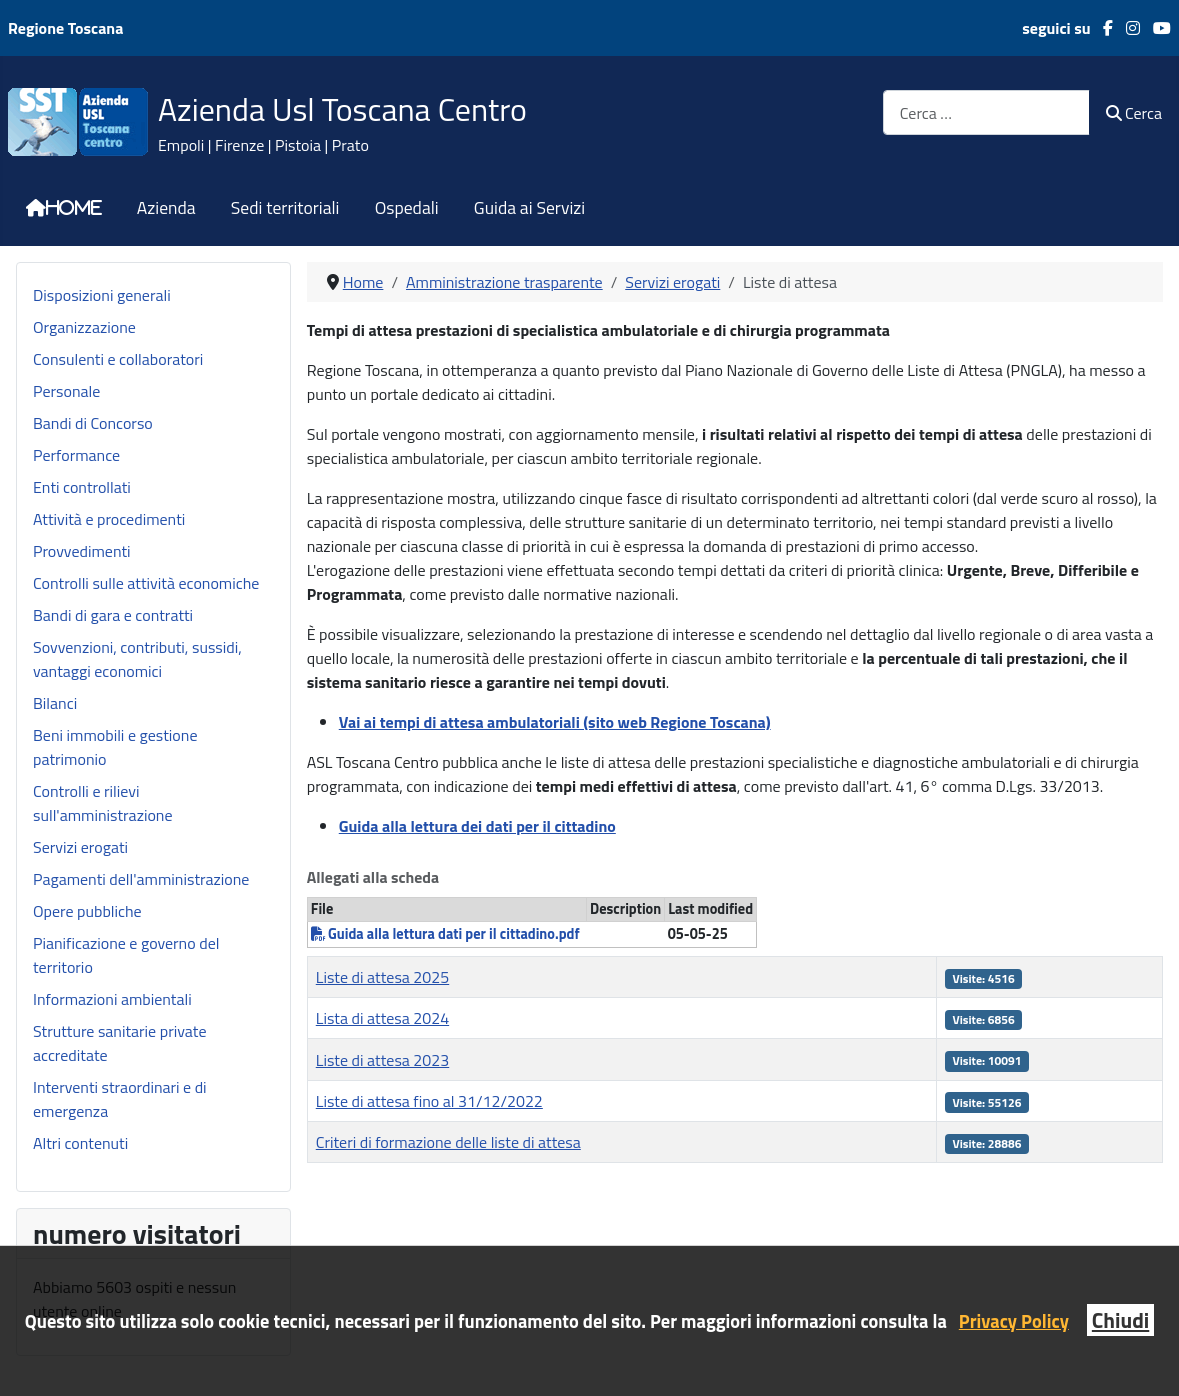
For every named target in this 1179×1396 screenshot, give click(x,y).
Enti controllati (82, 487)
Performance (76, 455)
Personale (66, 391)
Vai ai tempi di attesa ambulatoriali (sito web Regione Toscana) (555, 722)
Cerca (1134, 113)
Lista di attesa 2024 (382, 1018)
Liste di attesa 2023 (382, 1060)
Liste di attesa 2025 (382, 977)
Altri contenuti (80, 1143)
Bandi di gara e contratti (113, 615)
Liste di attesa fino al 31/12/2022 (429, 1101)
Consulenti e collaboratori (118, 359)
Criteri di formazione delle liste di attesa (448, 1142)
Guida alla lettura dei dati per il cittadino (477, 826)
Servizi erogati (80, 847)
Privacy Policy (1014, 1321)
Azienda (166, 208)
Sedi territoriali (285, 208)
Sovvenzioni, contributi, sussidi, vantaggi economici (137, 659)
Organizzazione (84, 327)
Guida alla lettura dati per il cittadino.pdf (445, 934)
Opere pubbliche (87, 911)
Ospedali (407, 208)
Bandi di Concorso (93, 423)
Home (74, 208)
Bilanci (55, 703)
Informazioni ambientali (112, 999)
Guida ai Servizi (529, 208)
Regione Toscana (65, 28)
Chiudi (1120, 1320)
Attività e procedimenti (109, 519)
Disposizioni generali (102, 295)
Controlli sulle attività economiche (146, 583)
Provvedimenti (82, 551)
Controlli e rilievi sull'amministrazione (103, 803)
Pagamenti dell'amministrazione (141, 879)
